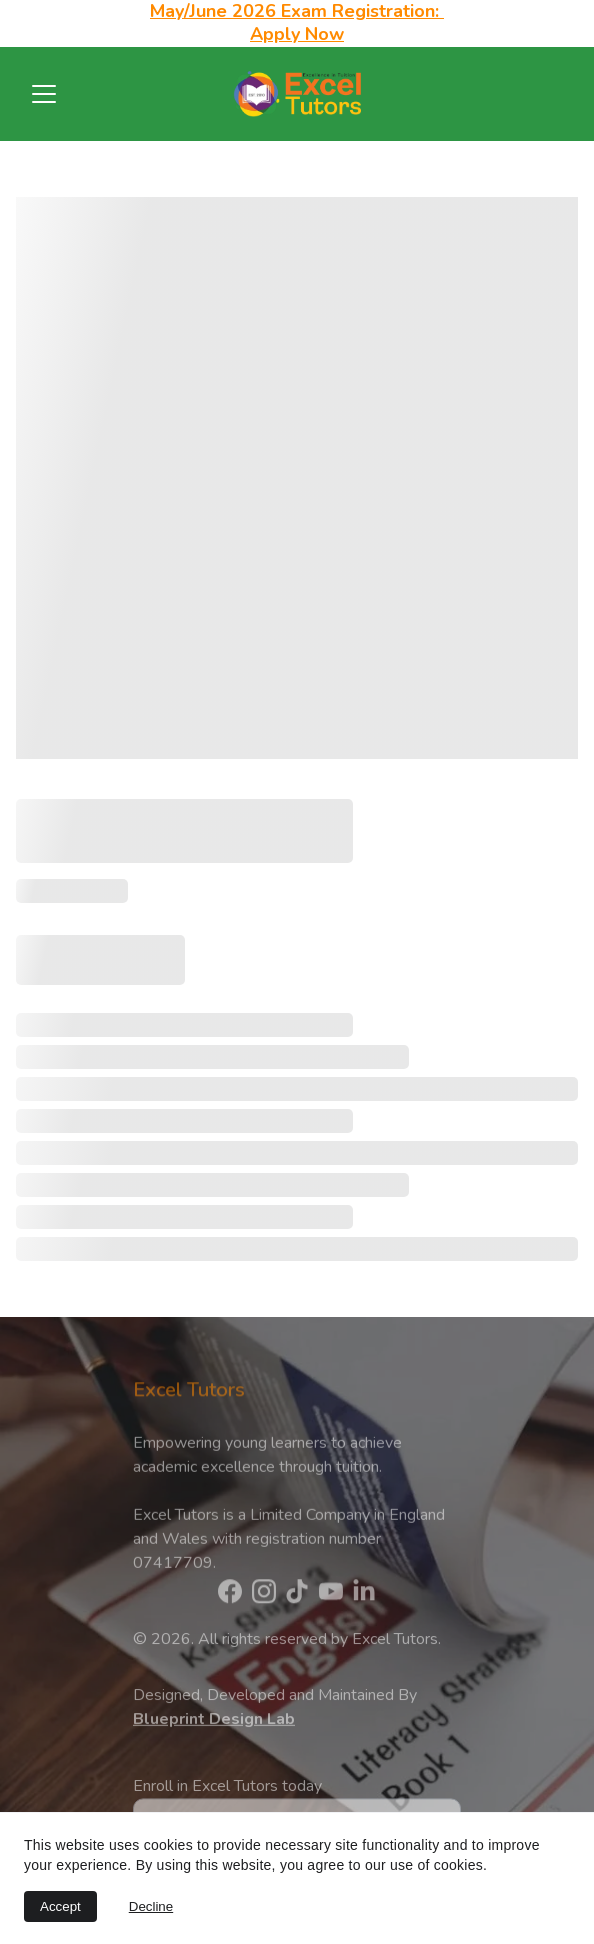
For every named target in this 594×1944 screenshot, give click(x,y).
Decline (151, 1906)
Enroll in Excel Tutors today (227, 1801)
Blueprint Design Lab (214, 1729)
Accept (60, 1906)
